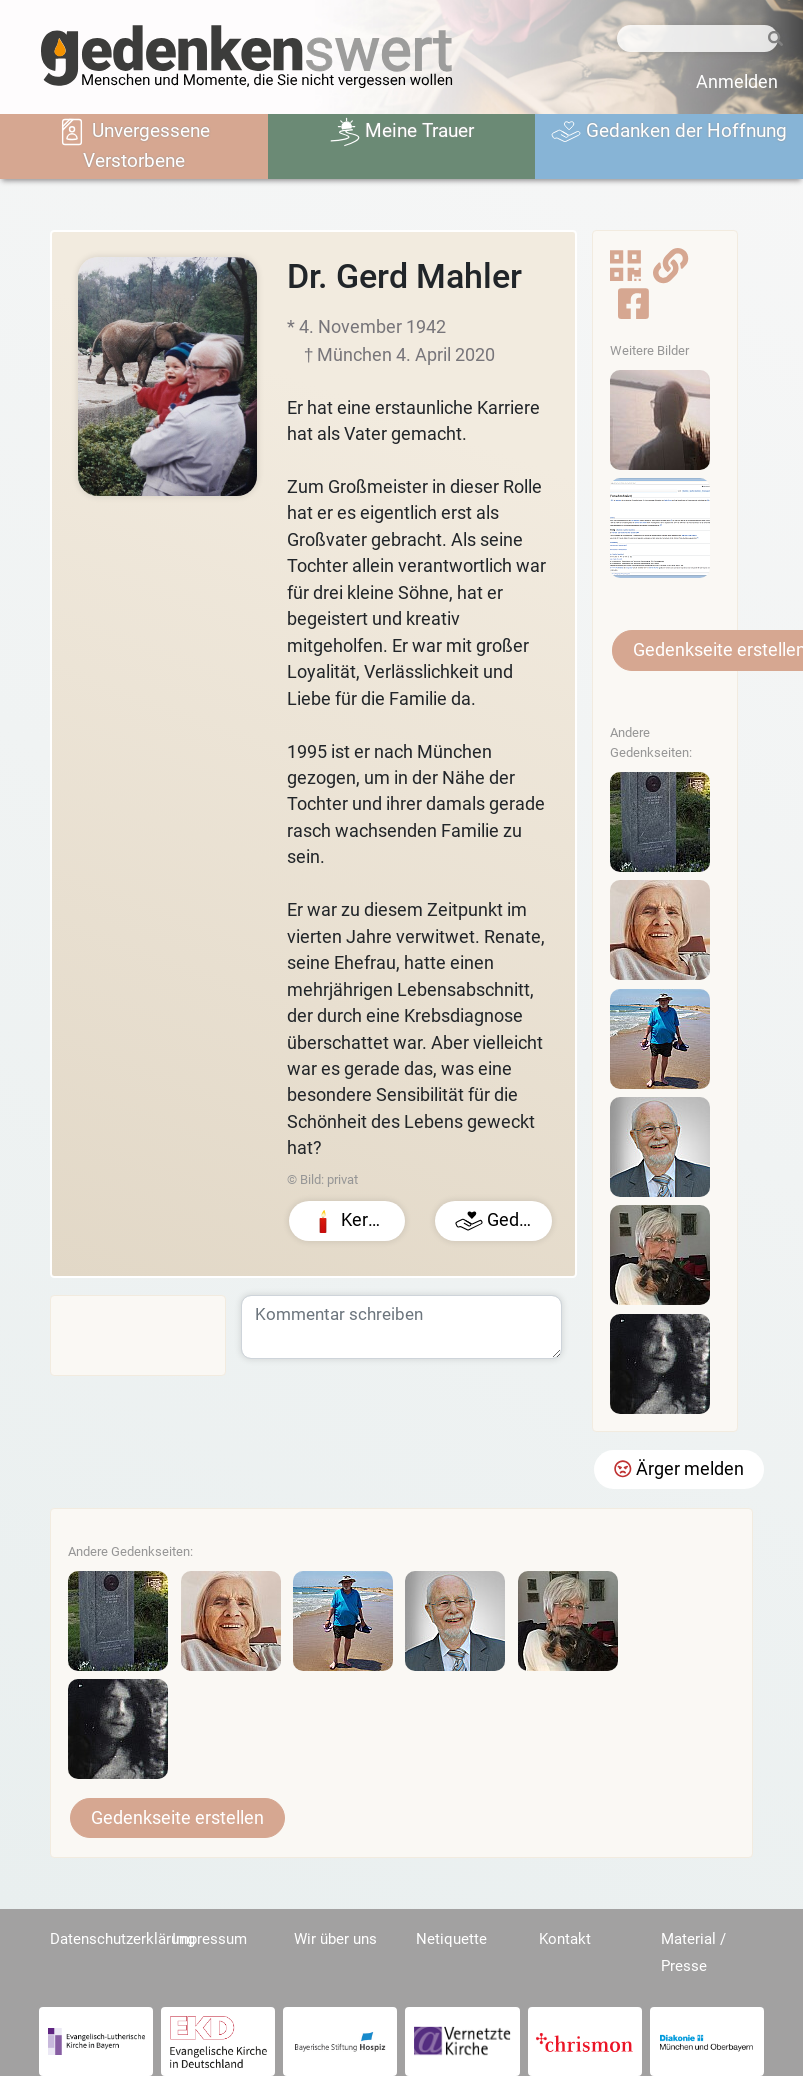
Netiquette (451, 1939)
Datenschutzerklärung (122, 1939)
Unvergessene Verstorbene (133, 144)
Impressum (209, 1939)
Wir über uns (335, 1939)
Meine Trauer (402, 132)
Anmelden (737, 82)
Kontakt (565, 1939)
